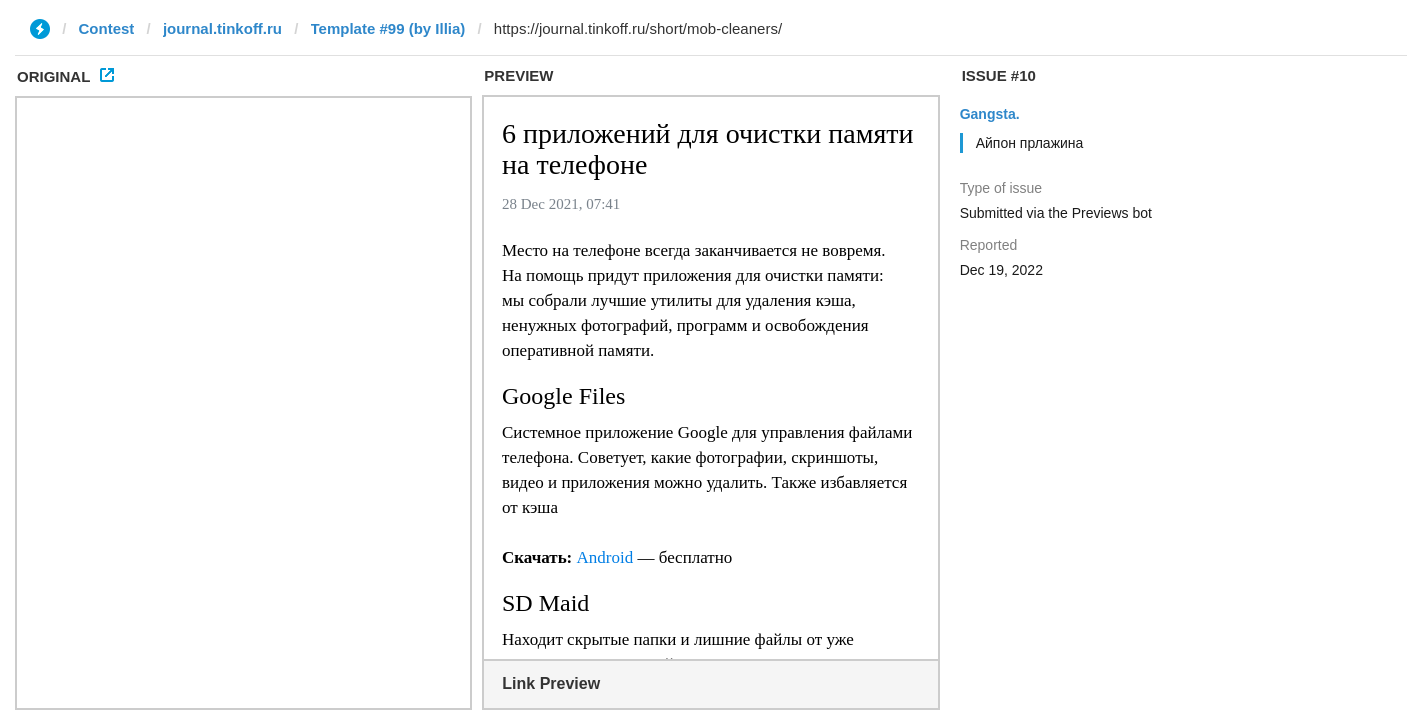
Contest (107, 28)
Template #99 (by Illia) (388, 28)
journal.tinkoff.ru (222, 28)
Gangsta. (990, 114)
